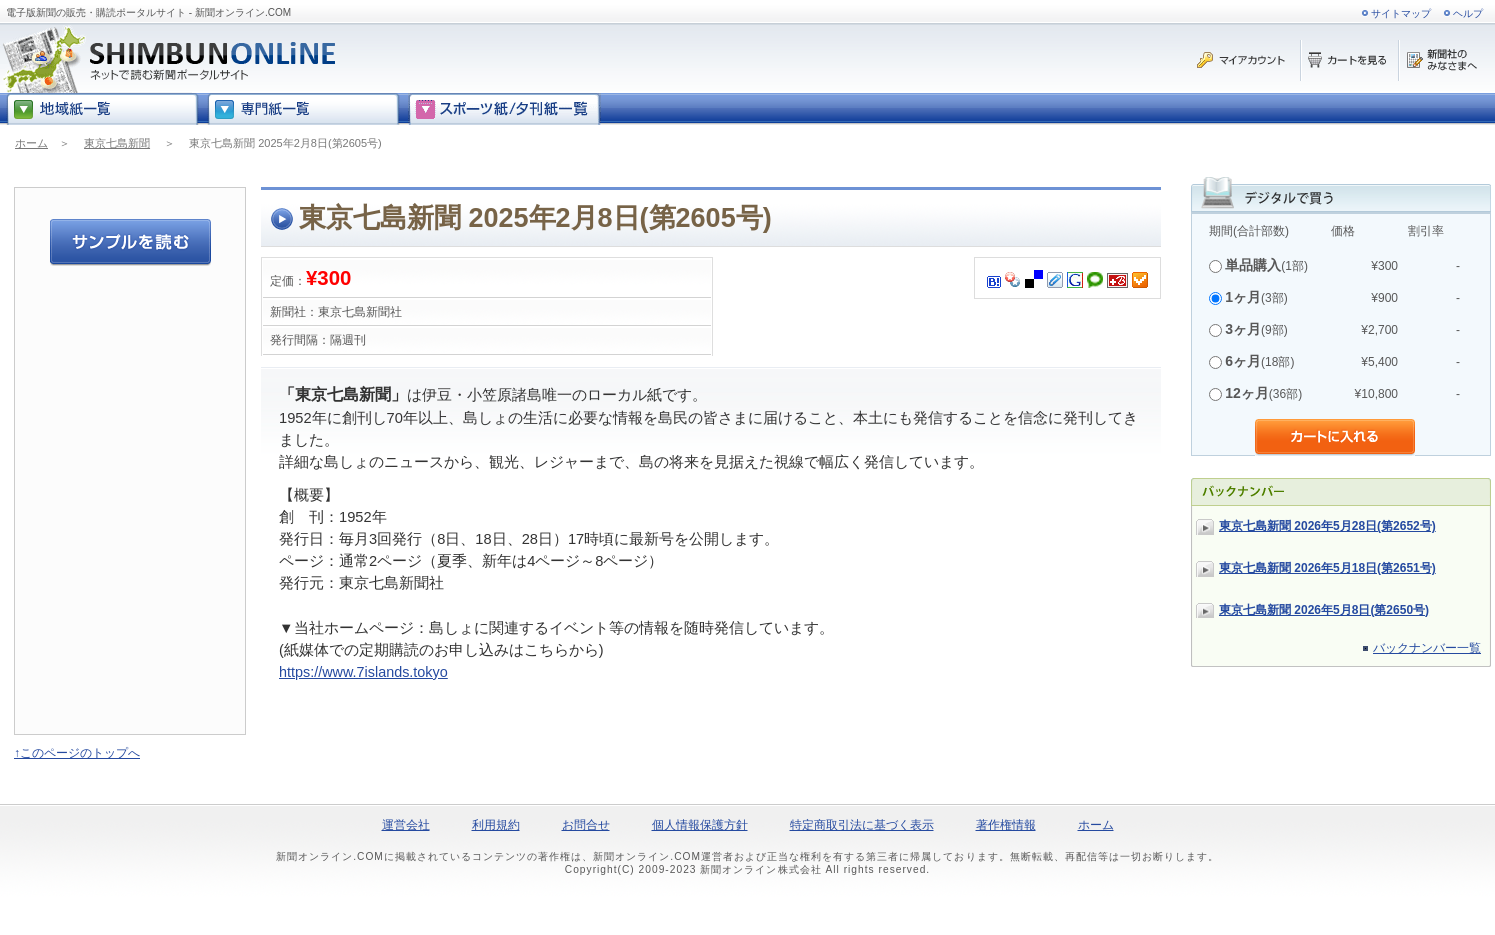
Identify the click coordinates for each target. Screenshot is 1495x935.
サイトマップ (1401, 13)
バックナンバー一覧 (1427, 648)
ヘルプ (1468, 13)
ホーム (31, 143)
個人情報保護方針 (700, 825)
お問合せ (586, 825)
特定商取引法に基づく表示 (862, 825)
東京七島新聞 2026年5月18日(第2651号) (1327, 568)
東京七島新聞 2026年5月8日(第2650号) (1324, 610)
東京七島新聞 (117, 143)
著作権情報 (1006, 825)
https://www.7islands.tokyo (363, 672)
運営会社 (406, 825)
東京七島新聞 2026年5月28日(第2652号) (1327, 526)
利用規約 (496, 825)
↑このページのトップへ (77, 753)
